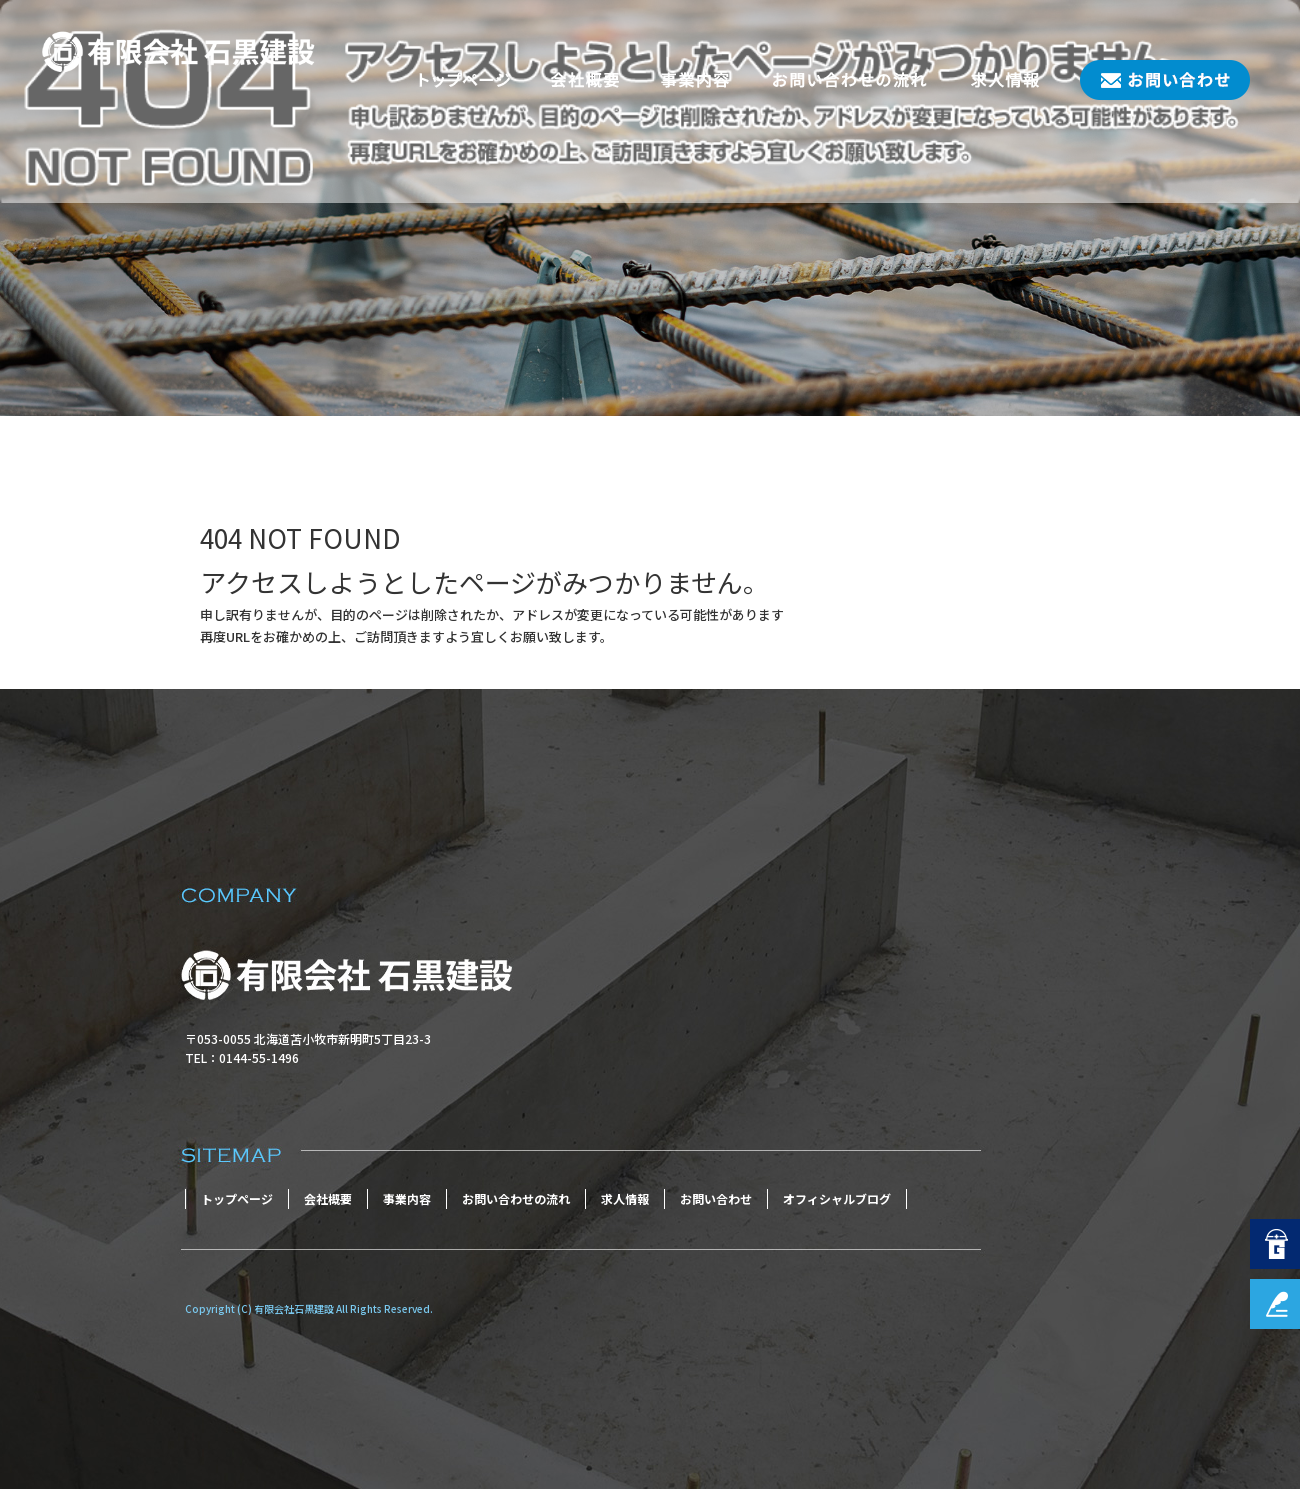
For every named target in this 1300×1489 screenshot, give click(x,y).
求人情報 (1005, 80)
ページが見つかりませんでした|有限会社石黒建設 (160, 382)
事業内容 (695, 80)
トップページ (465, 80)
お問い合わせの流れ (850, 80)
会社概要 (585, 80)
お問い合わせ (1155, 80)
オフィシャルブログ (837, 1198)
